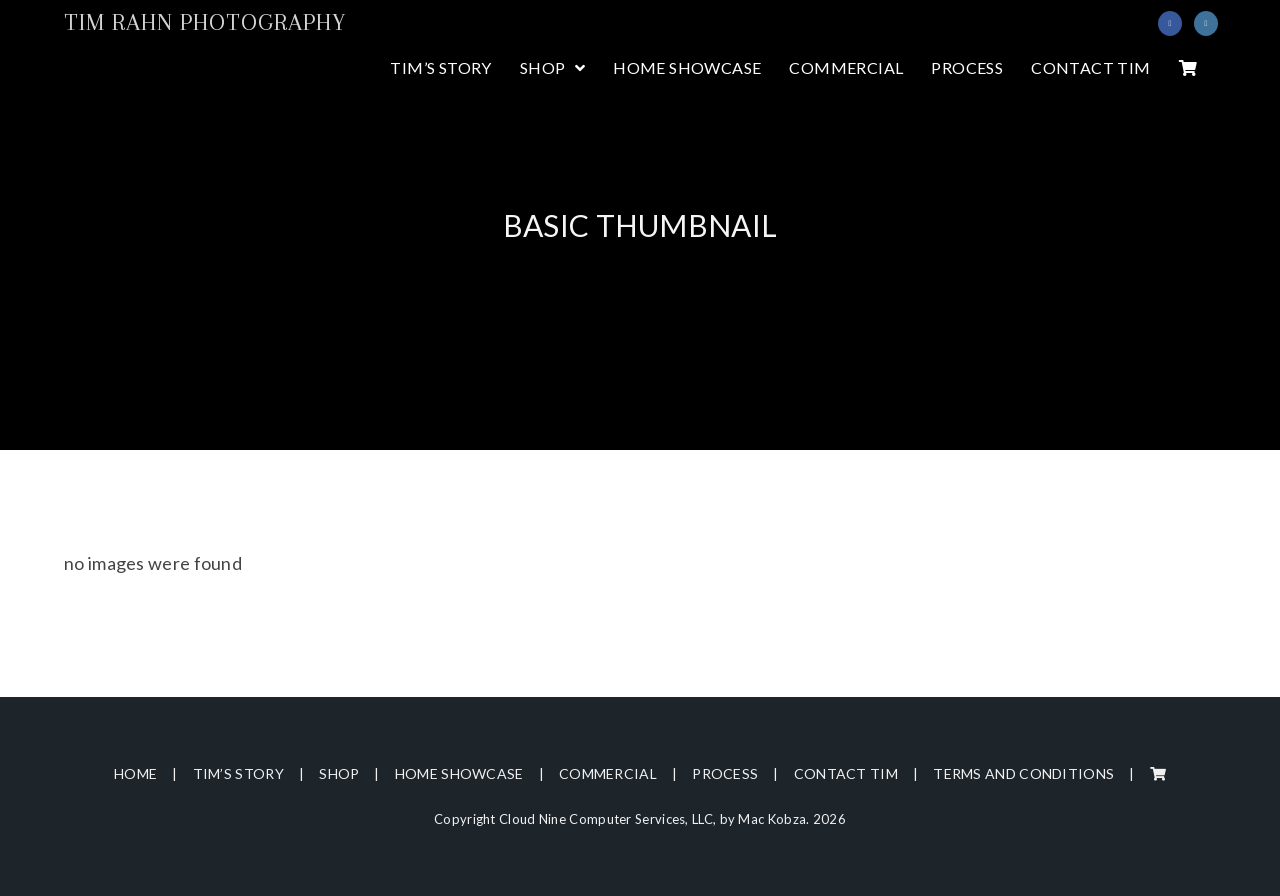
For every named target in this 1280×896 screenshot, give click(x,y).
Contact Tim (846, 773)
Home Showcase (459, 773)
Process (725, 773)
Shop (339, 773)
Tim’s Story (238, 773)
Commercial (608, 773)
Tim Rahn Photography (205, 22)
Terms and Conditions (1023, 773)
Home (135, 773)
